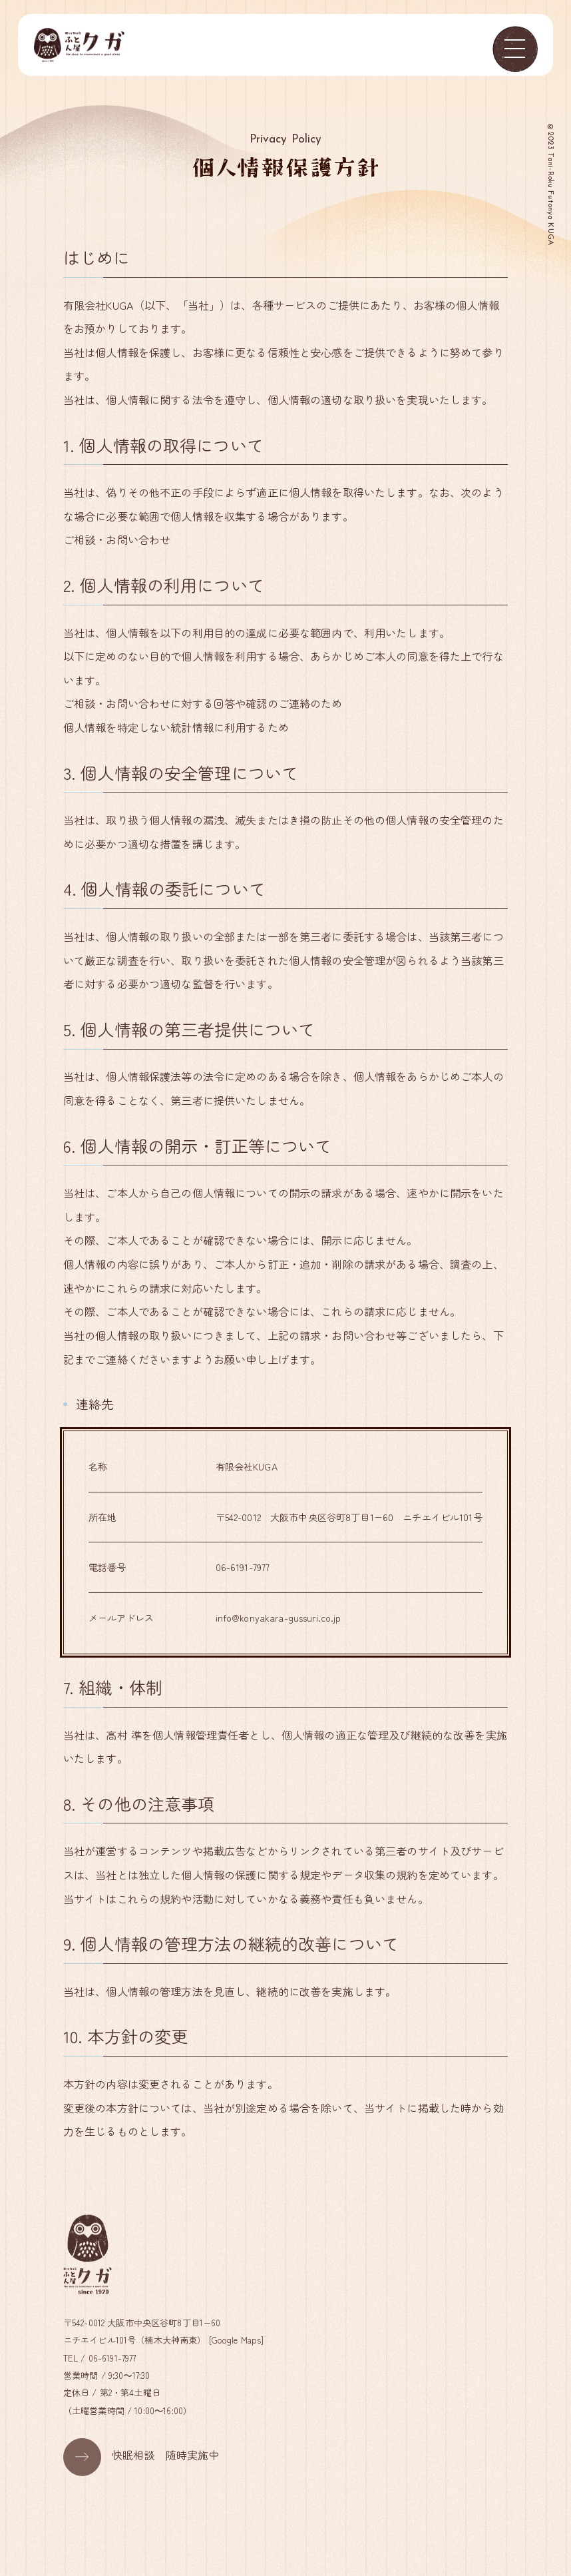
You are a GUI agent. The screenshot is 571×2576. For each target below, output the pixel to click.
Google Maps (238, 2340)
